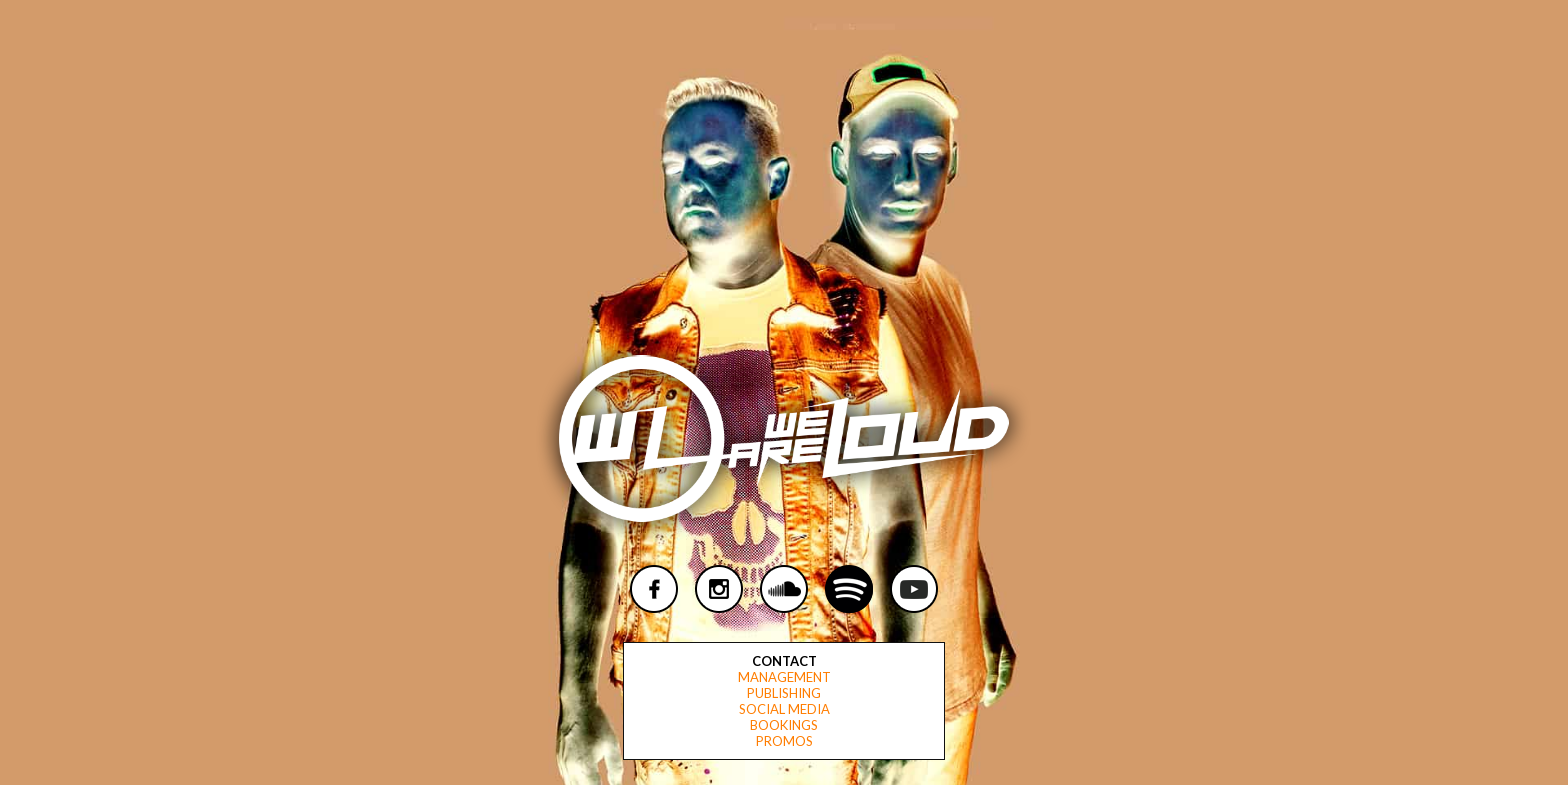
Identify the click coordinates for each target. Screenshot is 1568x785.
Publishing (784, 693)
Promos (784, 741)
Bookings (784, 725)
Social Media (784, 709)
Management (784, 677)
